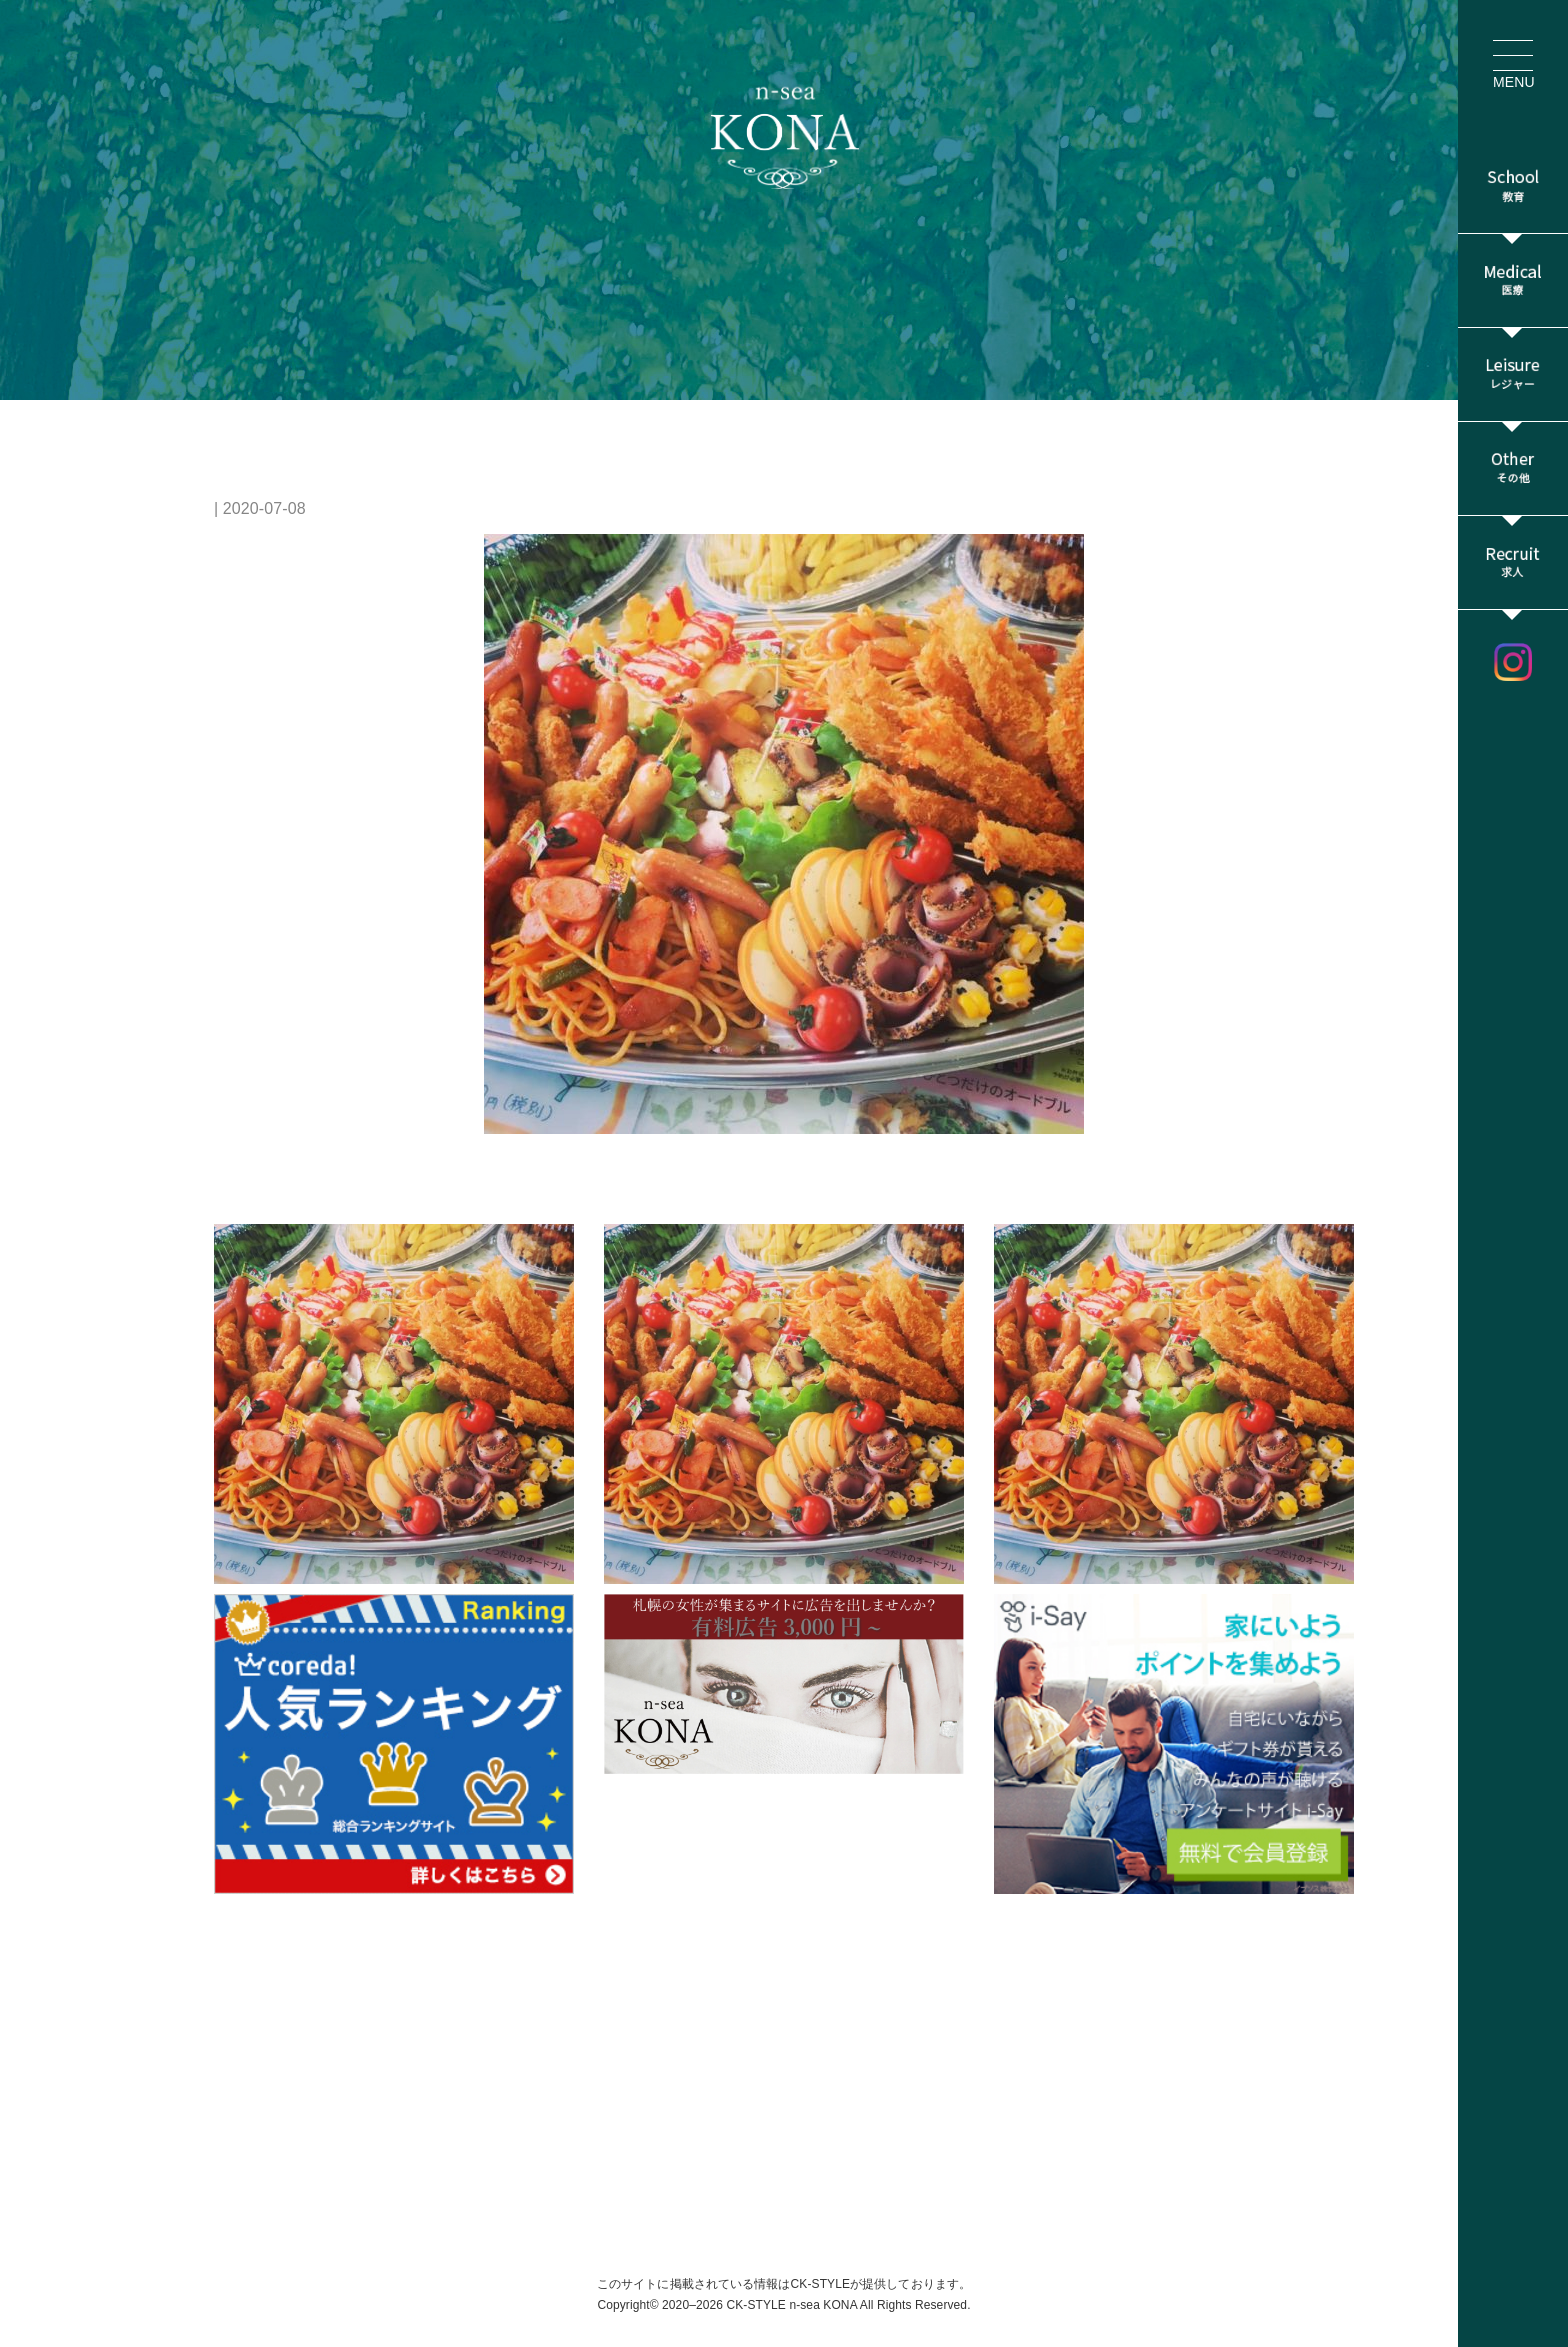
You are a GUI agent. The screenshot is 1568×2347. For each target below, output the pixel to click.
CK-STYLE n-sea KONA (791, 2305)
